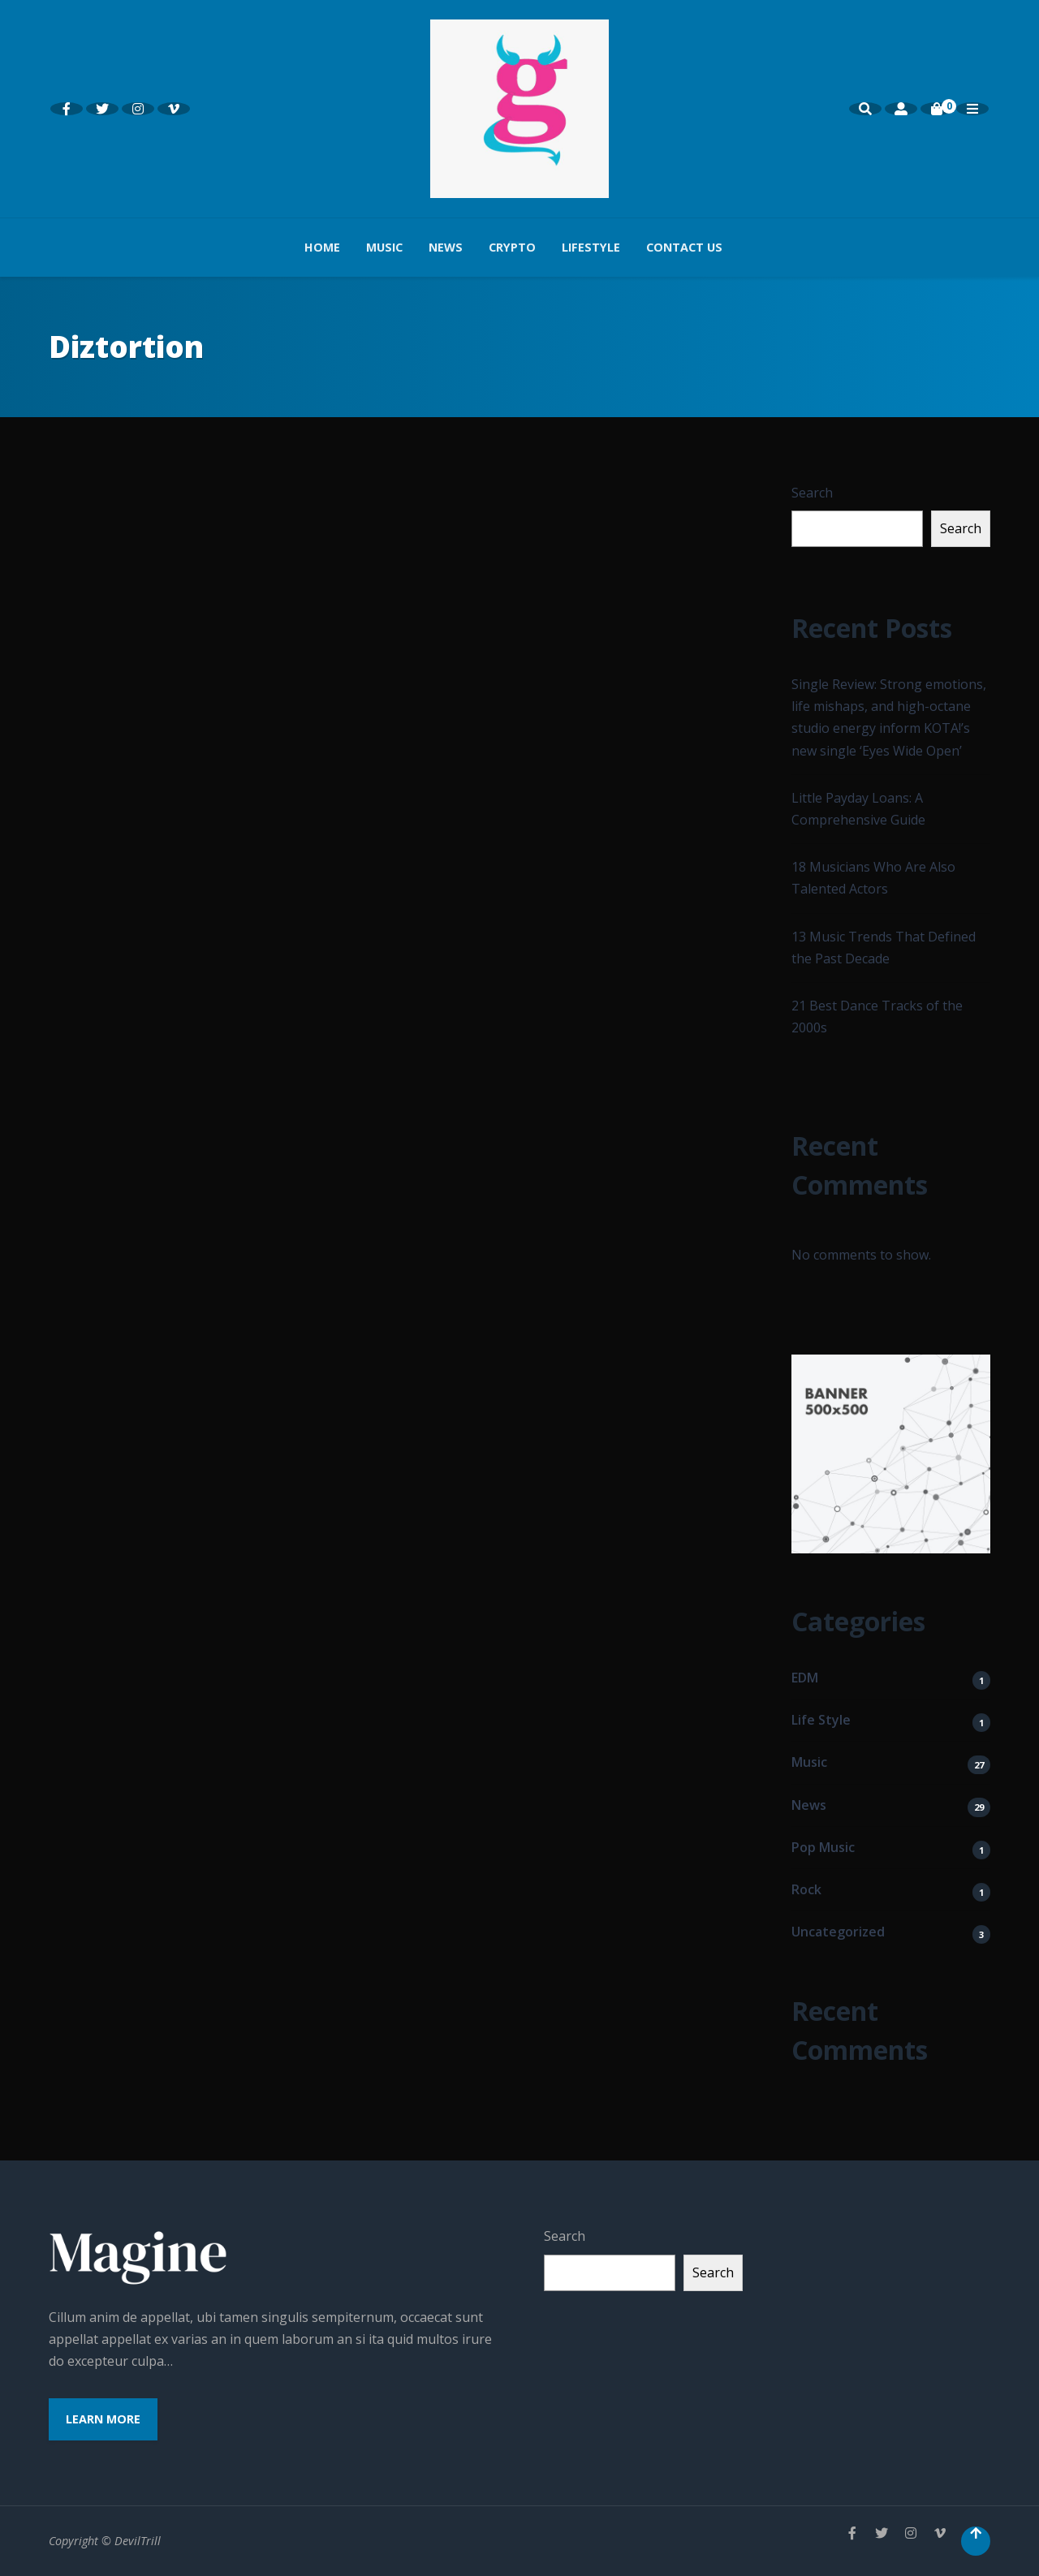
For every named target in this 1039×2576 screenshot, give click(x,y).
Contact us (684, 247)
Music (384, 247)
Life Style (821, 1720)
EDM (804, 1677)
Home (322, 247)
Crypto (512, 247)
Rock (806, 1889)
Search (812, 493)
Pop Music (823, 1847)
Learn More (103, 2419)
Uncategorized (838, 1932)
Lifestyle (591, 247)
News (446, 247)
